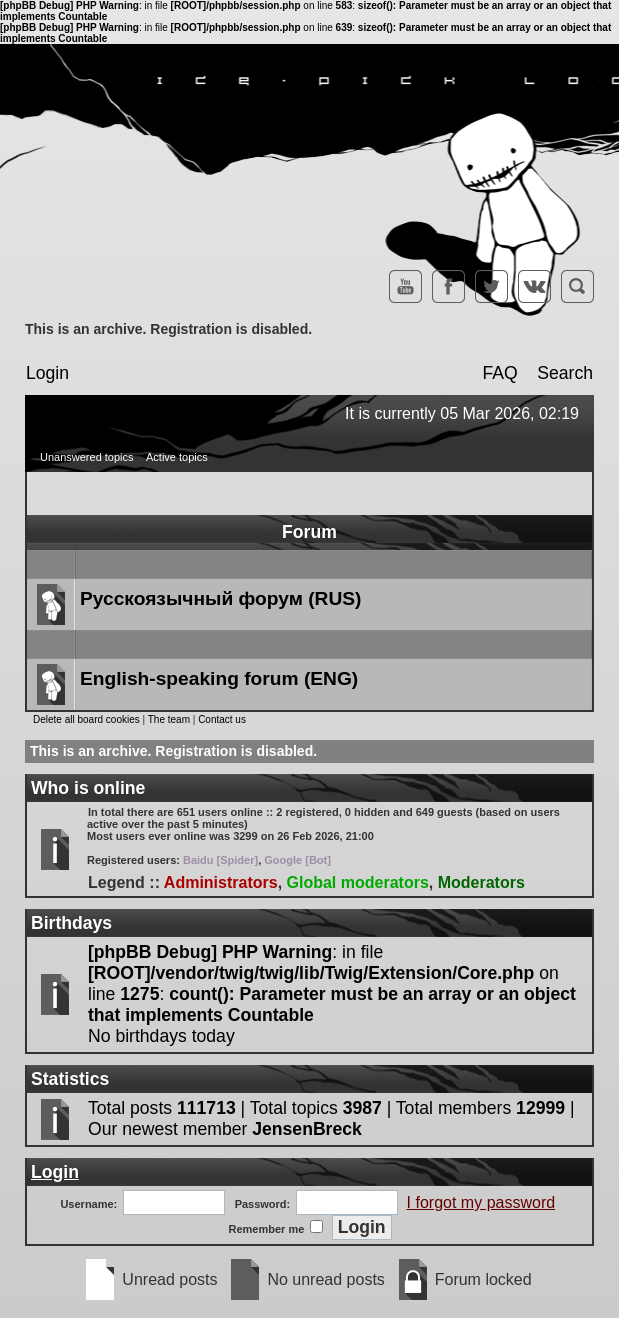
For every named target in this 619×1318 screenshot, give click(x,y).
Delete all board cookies (86, 719)
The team (169, 719)
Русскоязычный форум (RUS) (220, 598)
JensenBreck (307, 1129)
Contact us (222, 719)
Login (47, 373)
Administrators (221, 882)
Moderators (481, 882)
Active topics (177, 457)
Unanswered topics (87, 457)
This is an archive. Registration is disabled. (168, 329)
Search (565, 373)
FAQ (499, 373)
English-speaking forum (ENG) (219, 678)
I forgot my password (481, 1202)
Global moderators (358, 882)
